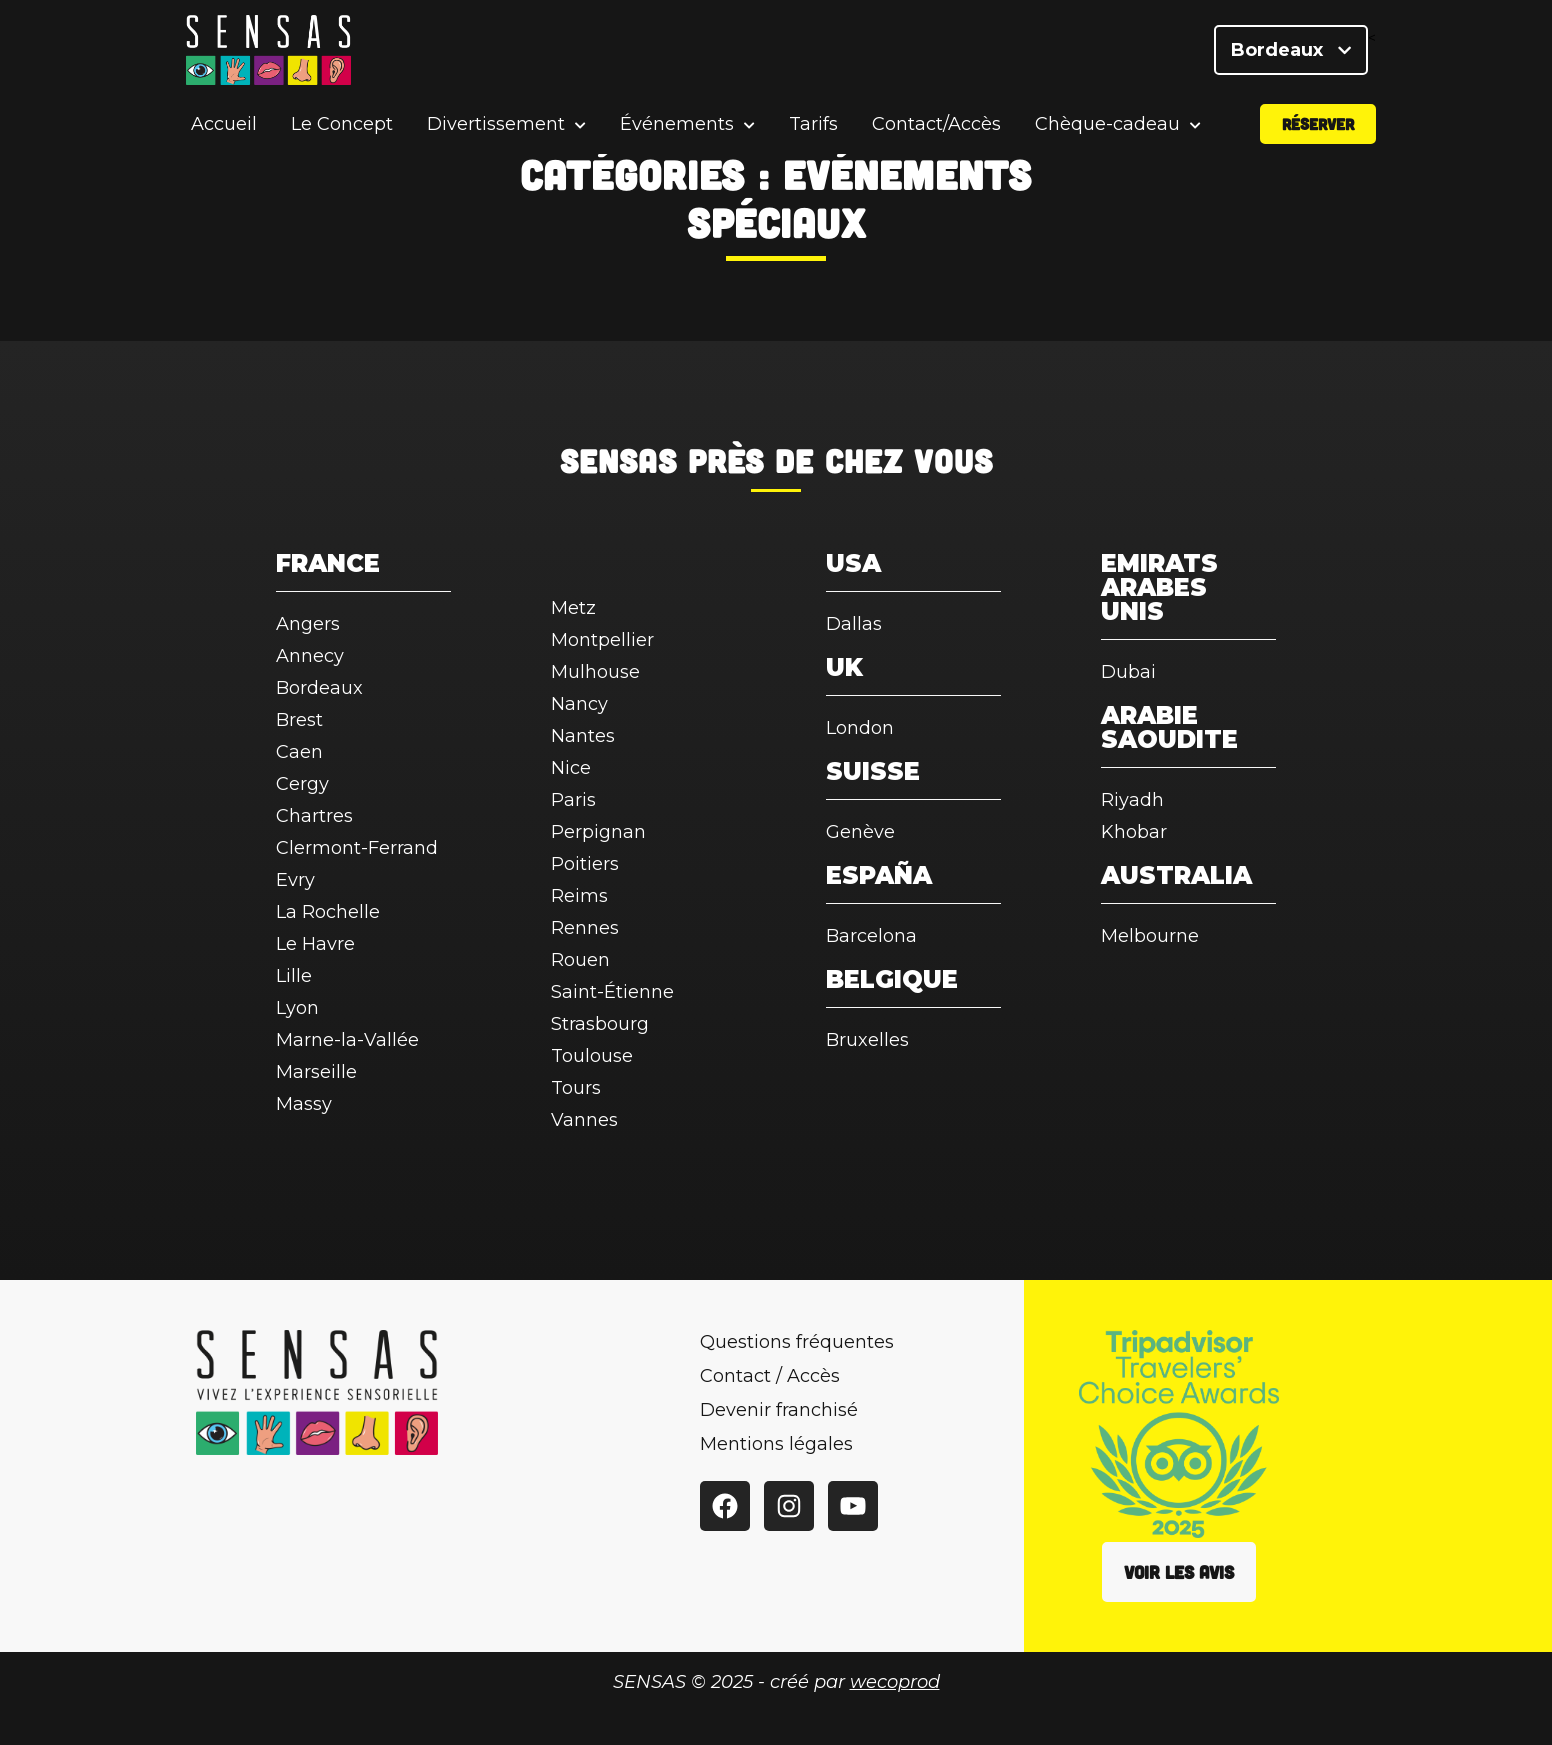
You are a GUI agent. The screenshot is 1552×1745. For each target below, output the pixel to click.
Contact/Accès (936, 124)
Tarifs (813, 124)
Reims (579, 896)
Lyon (297, 1008)
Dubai (1128, 672)
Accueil (224, 124)
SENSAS (618, 460)
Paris (573, 800)
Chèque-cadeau (1107, 124)
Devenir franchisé (779, 1410)
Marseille (316, 1072)
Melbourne (1150, 936)
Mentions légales (776, 1444)
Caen (299, 752)
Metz (573, 608)
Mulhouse (595, 672)
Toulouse (592, 1056)
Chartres (314, 816)
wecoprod (895, 1682)
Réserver (1318, 123)
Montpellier (602, 640)
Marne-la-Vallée (347, 1040)
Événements (677, 124)
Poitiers (585, 864)
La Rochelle (328, 912)
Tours (576, 1088)
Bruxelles (867, 1040)
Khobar (1134, 832)
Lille (294, 976)
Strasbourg (600, 1024)
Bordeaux (1291, 50)
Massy (304, 1104)
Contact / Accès (770, 1376)
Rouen (580, 960)
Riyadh (1132, 800)
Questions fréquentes (797, 1342)
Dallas (854, 624)
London (860, 728)
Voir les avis (1179, 1572)
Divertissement (496, 124)
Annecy (310, 656)
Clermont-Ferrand (357, 848)
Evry (295, 880)
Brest (299, 720)
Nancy (579, 704)
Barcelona (871, 936)
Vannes (584, 1120)
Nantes (583, 736)
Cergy (302, 784)
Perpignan (598, 832)
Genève (860, 832)
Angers (308, 624)
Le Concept (342, 124)
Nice (571, 768)
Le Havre (315, 944)
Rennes (585, 928)
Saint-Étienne (612, 992)
